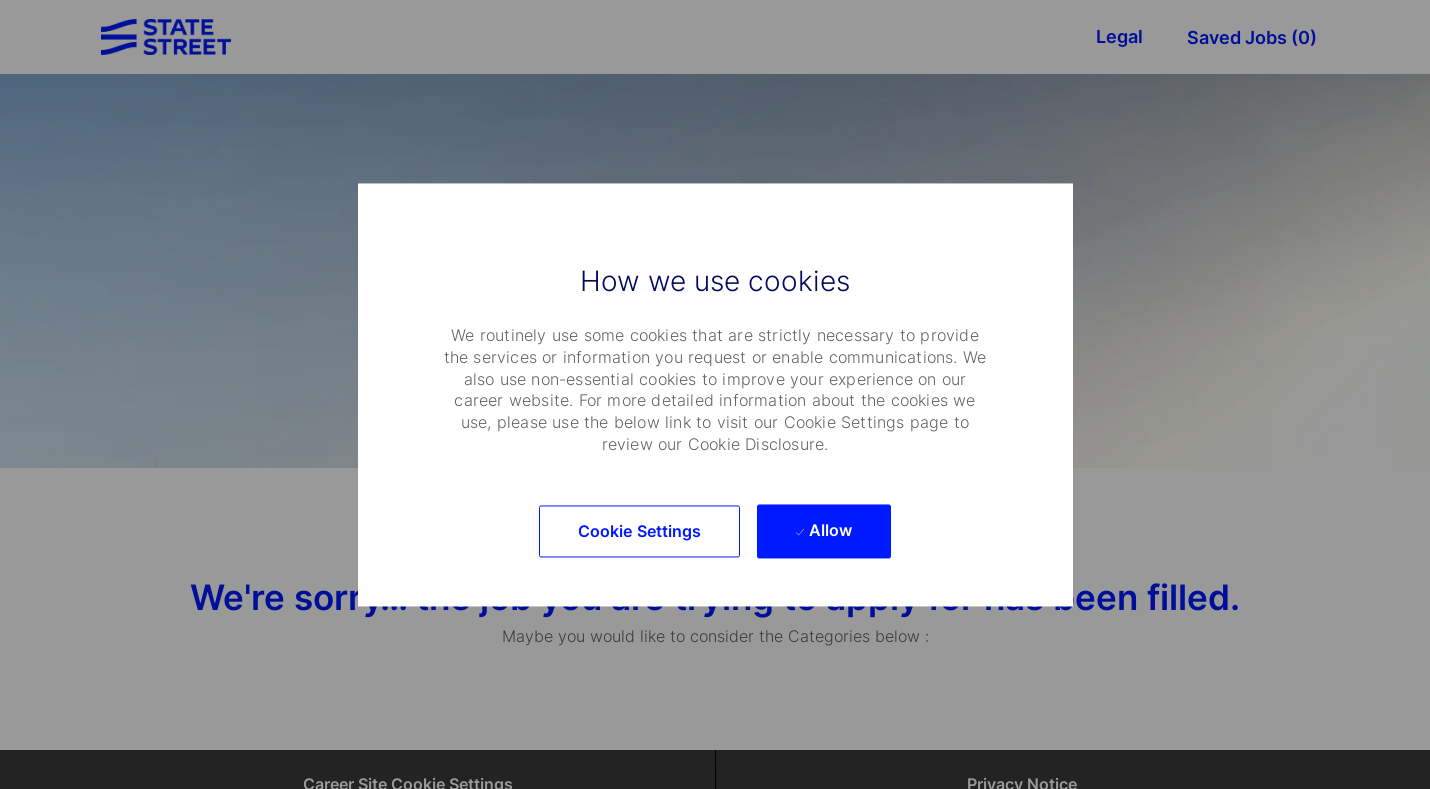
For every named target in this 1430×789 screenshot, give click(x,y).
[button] (640, 531)
